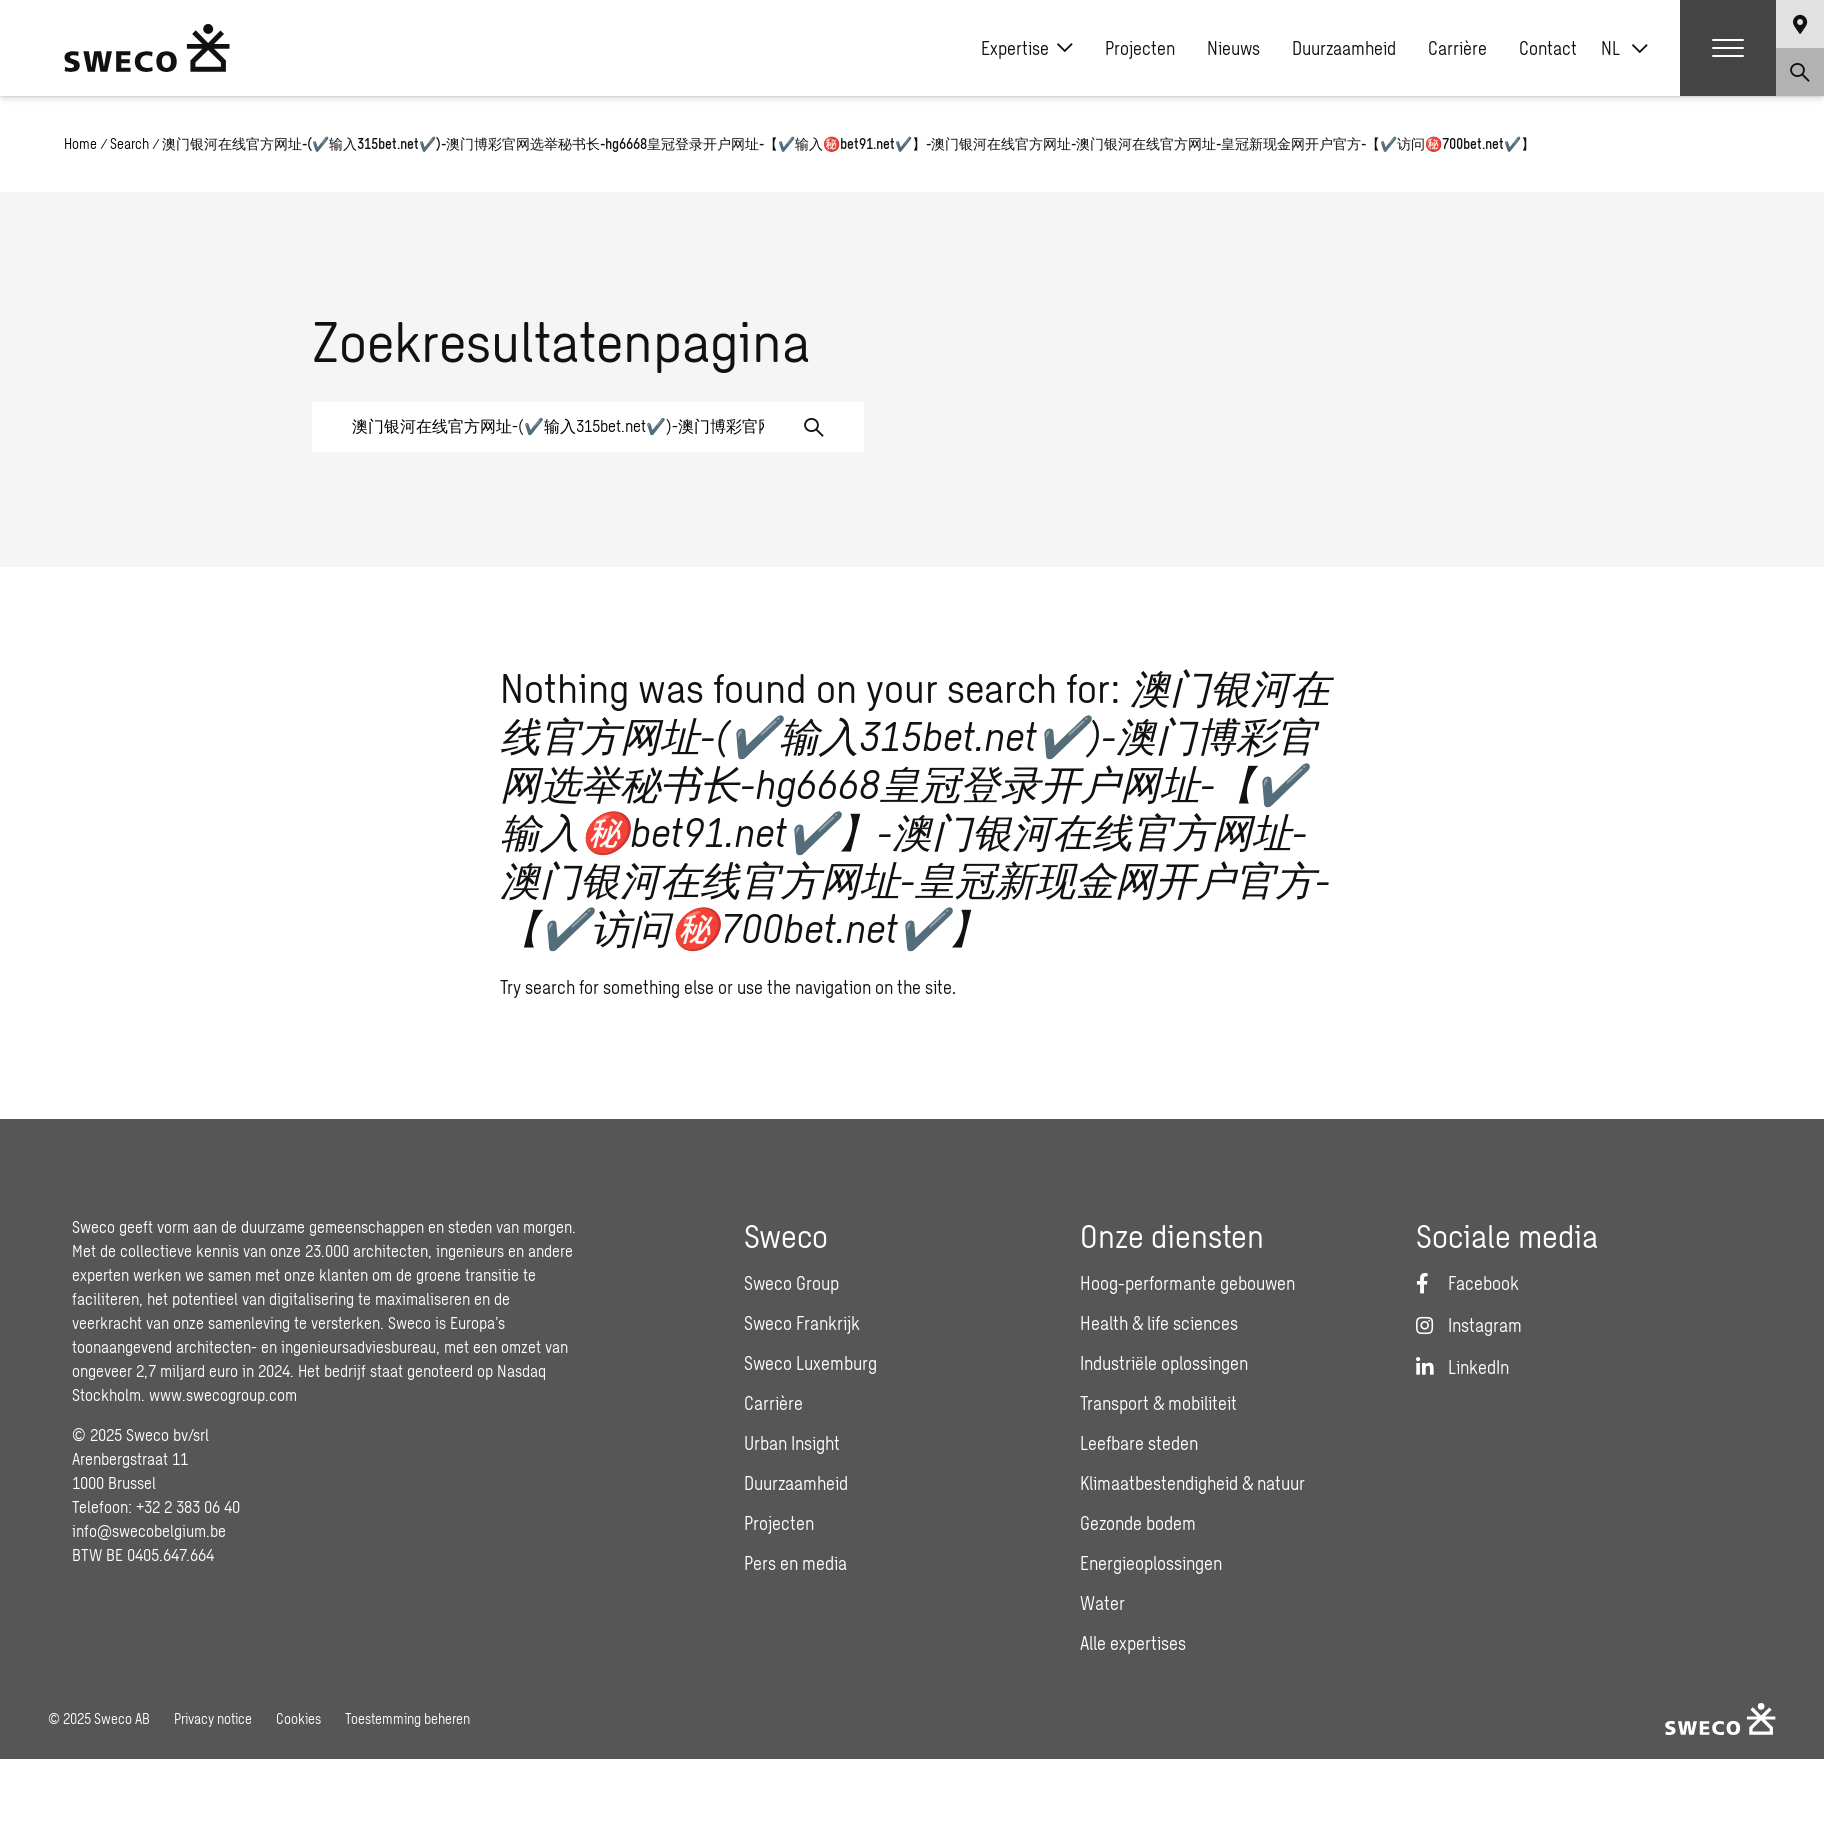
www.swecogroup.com (223, 1394)
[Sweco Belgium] (147, 48)
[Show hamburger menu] (1728, 48)
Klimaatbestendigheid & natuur (1192, 1483)
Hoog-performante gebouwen (1187, 1283)
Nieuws (1233, 48)
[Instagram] (1469, 1325)
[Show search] (1800, 72)
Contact (1548, 48)
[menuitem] (1624, 48)
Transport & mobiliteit (1158, 1403)
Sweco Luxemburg (810, 1363)
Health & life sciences (1159, 1323)
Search (129, 143)
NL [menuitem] (1610, 48)
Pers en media (795, 1563)
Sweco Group (791, 1283)
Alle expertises (1133, 1643)
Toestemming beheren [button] (407, 1718)
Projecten (1140, 48)
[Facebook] (1467, 1283)
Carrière (1457, 48)
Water (1102, 1603)
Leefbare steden (1139, 1443)
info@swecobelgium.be (149, 1530)
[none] (1624, 48)
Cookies (298, 1718)
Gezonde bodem (1138, 1523)
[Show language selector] (1800, 24)
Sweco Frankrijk (802, 1323)
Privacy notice (213, 1718)
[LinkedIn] (1462, 1367)
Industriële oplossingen (1164, 1363)
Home (80, 143)
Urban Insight (792, 1443)
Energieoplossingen (1151, 1563)
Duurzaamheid (1344, 48)
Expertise (1027, 48)
